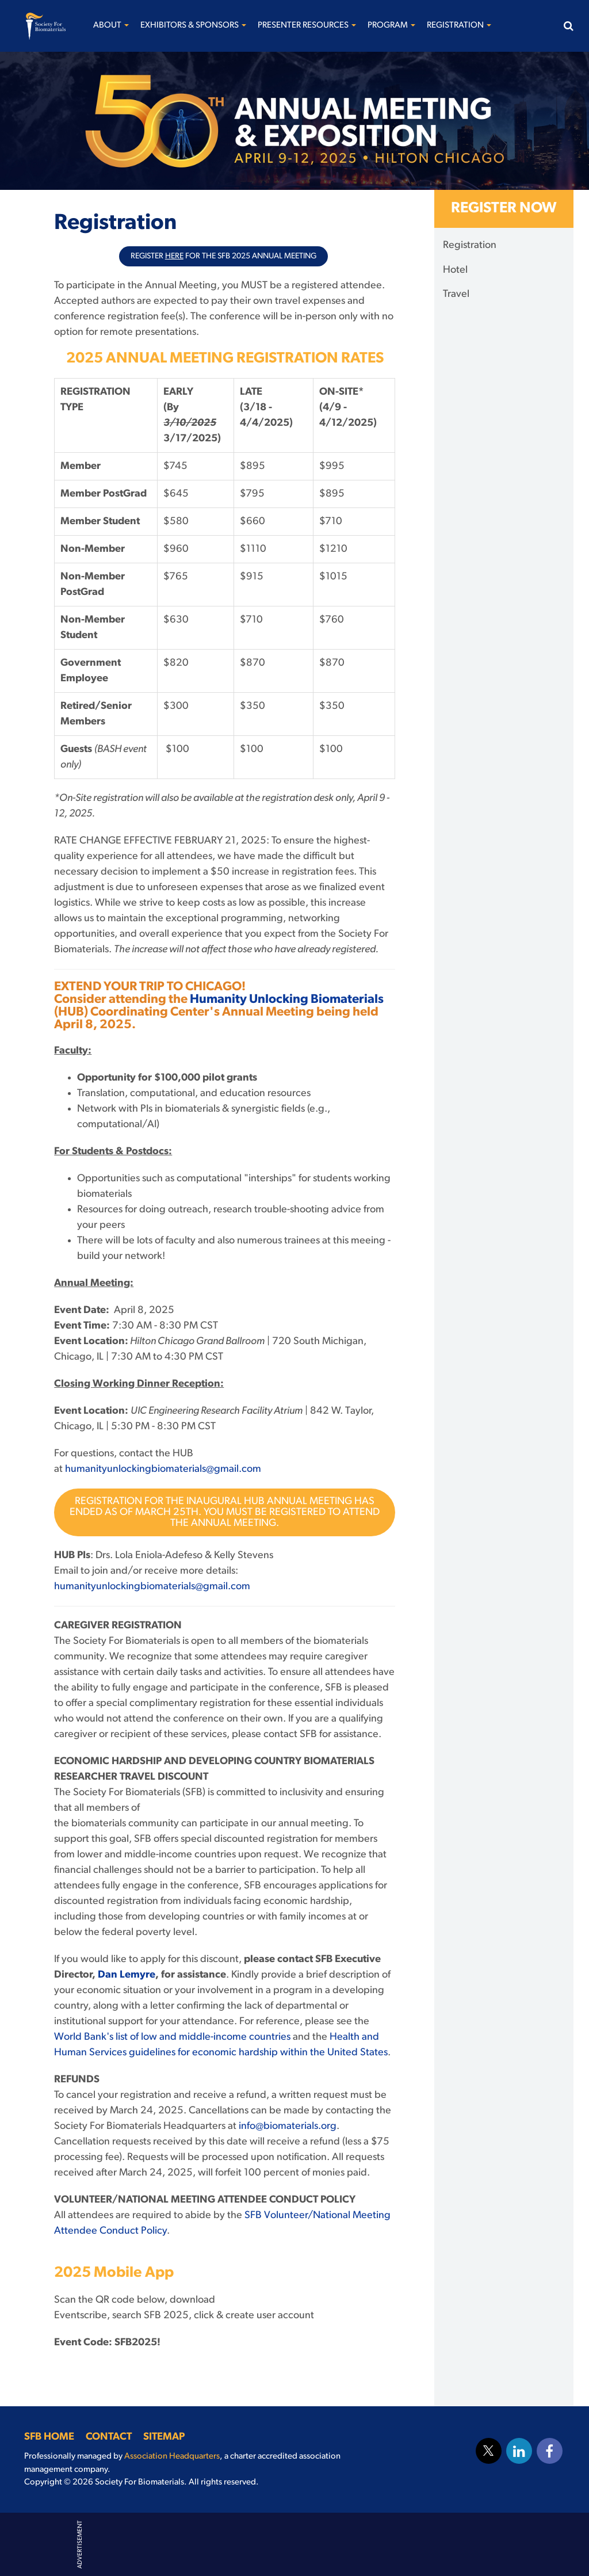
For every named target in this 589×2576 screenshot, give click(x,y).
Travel (456, 294)
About (111, 25)
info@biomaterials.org (287, 2126)
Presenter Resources (307, 25)
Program (391, 25)
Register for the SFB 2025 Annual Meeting (223, 256)
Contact (109, 2437)
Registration (459, 25)
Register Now (504, 208)
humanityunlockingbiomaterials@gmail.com (163, 1469)
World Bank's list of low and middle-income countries (172, 2037)
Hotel (455, 270)
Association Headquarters (172, 2456)
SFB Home (49, 2437)
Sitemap (164, 2437)
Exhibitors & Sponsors (193, 25)
